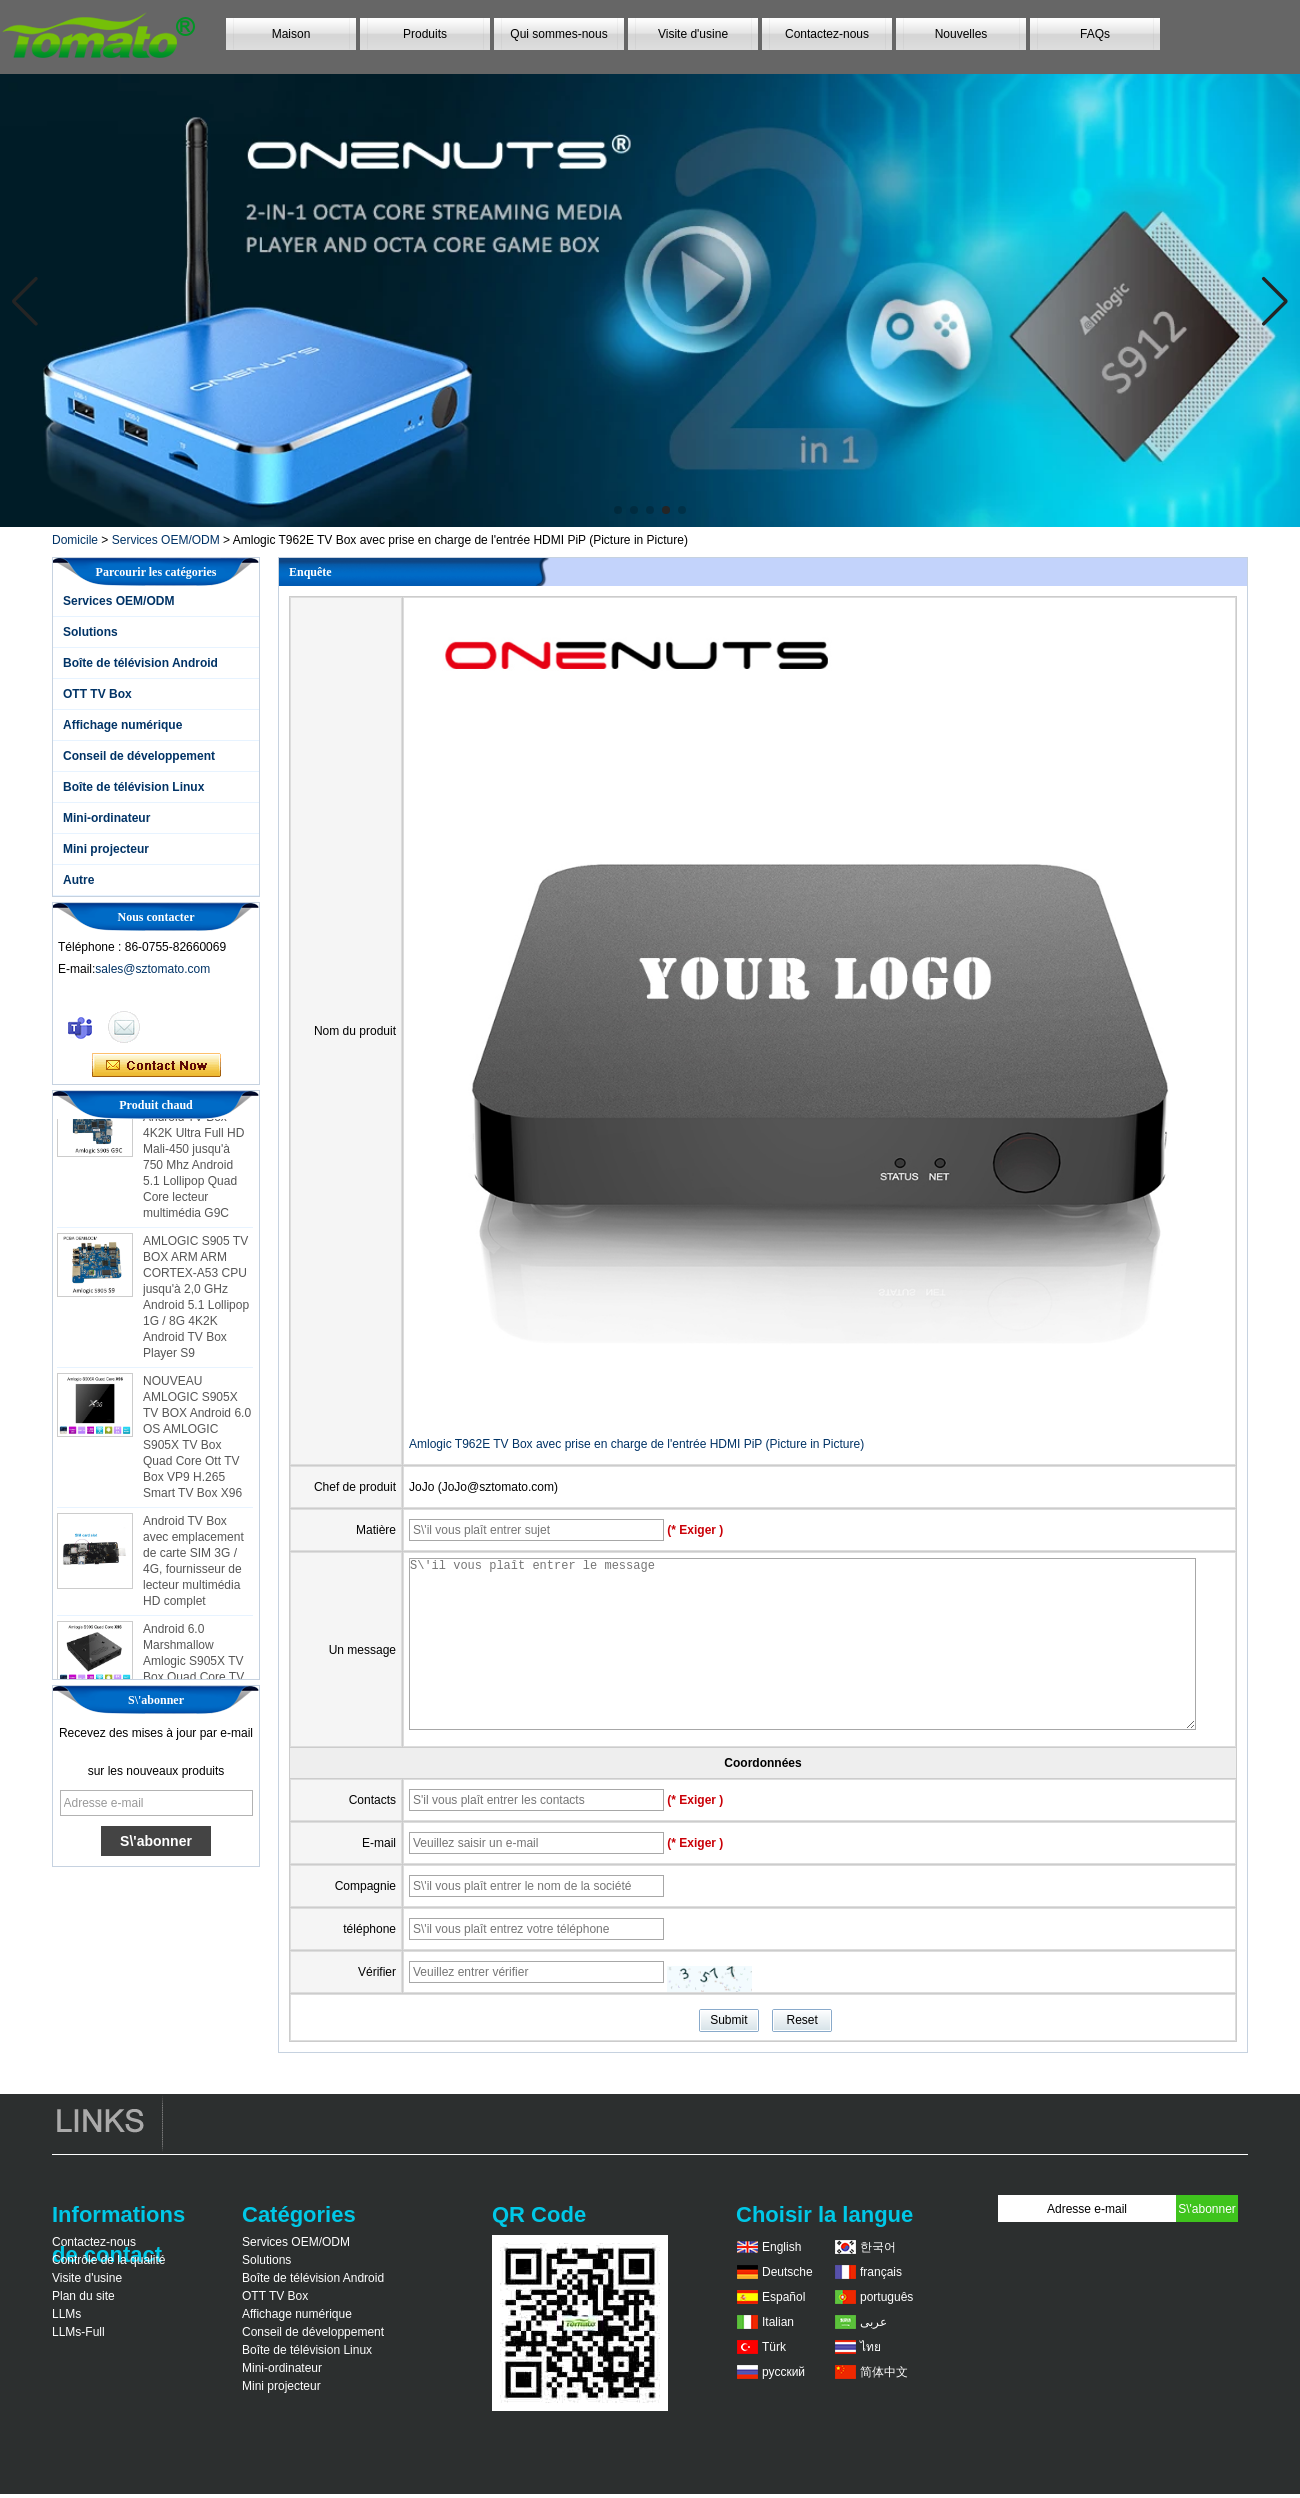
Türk (774, 2347)
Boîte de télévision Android (140, 663)
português (886, 2297)
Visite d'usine (693, 34)
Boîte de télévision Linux (133, 787)
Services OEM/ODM (166, 540)
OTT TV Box (97, 694)
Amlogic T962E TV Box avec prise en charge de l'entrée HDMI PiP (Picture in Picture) (636, 1444)
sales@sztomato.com (152, 969)
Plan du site (83, 2296)
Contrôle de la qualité (108, 2260)
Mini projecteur (106, 849)
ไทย (870, 2347)
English (781, 2247)
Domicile (75, 540)
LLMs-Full (78, 2332)
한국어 (878, 2247)
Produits (425, 34)
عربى (873, 2322)
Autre (78, 880)
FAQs (1095, 34)
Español (783, 2297)
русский (783, 2372)
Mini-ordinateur (106, 818)
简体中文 (884, 2372)
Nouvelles (961, 34)
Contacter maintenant (156, 1066)
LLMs (66, 2314)
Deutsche (787, 2272)
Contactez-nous (827, 34)
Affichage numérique (122, 725)
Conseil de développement (139, 756)
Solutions (90, 632)
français (881, 2272)
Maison (291, 34)
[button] (618, 510)
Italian (778, 2322)
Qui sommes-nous (558, 34)
